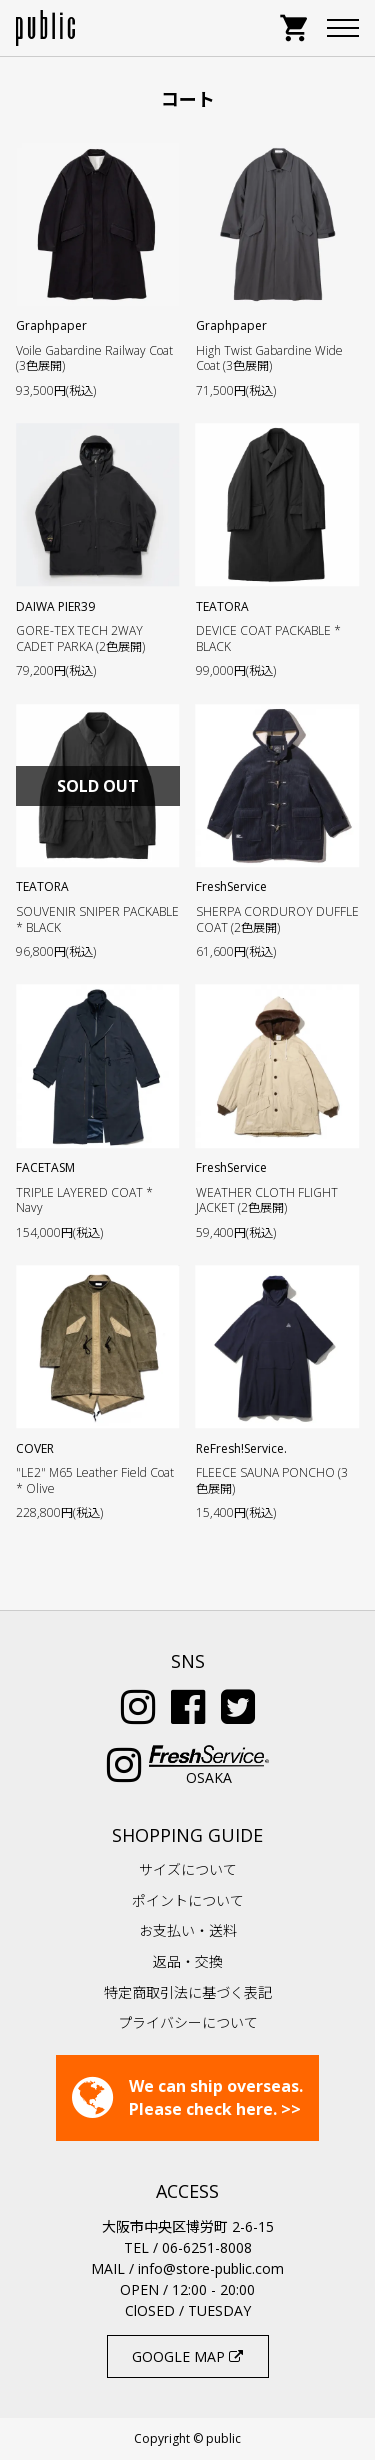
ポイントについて (188, 1900)
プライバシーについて (188, 2022)
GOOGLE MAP (187, 2356)
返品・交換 (188, 1961)
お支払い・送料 (188, 1930)
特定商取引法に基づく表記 (188, 1992)
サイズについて (188, 1869)
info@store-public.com (211, 2268)
